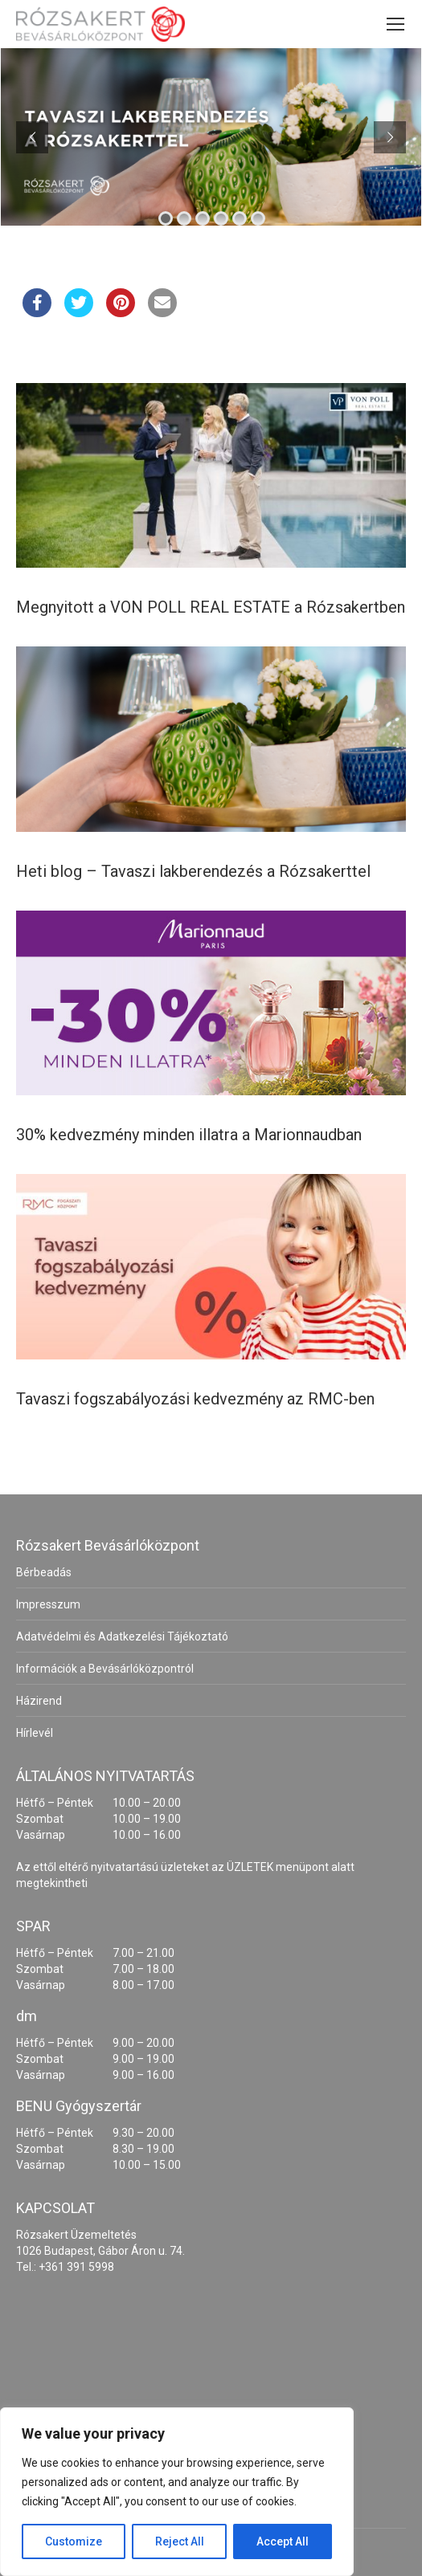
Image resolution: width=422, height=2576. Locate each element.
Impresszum (48, 1604)
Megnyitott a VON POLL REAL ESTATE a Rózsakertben (210, 607)
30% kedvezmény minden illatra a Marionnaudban (189, 1134)
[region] (177, 2491)
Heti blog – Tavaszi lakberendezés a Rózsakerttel (193, 871)
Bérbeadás (44, 1572)
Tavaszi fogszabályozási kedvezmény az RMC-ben (195, 1398)
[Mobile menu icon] (395, 24)
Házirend (39, 1700)
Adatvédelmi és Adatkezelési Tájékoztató (122, 1636)
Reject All (179, 2541)
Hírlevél (34, 1732)
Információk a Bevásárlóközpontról (105, 1668)
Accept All (282, 2541)
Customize (73, 2541)
